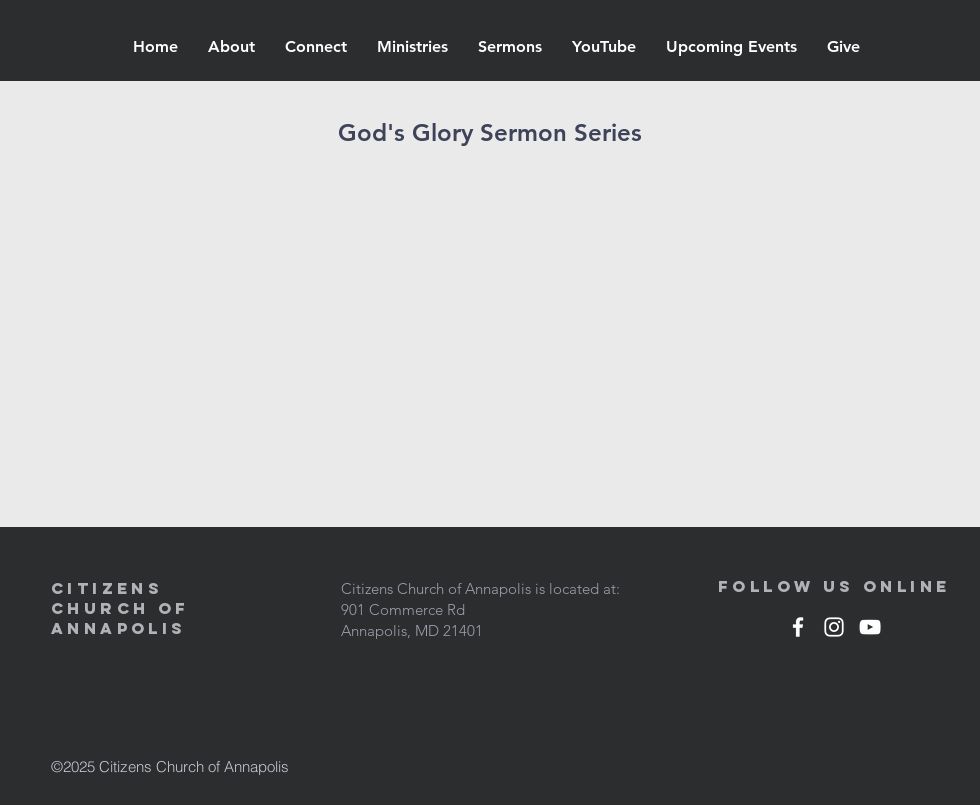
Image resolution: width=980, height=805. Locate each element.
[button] (231, 47)
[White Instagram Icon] (834, 627)
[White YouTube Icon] (870, 627)
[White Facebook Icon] (798, 627)
